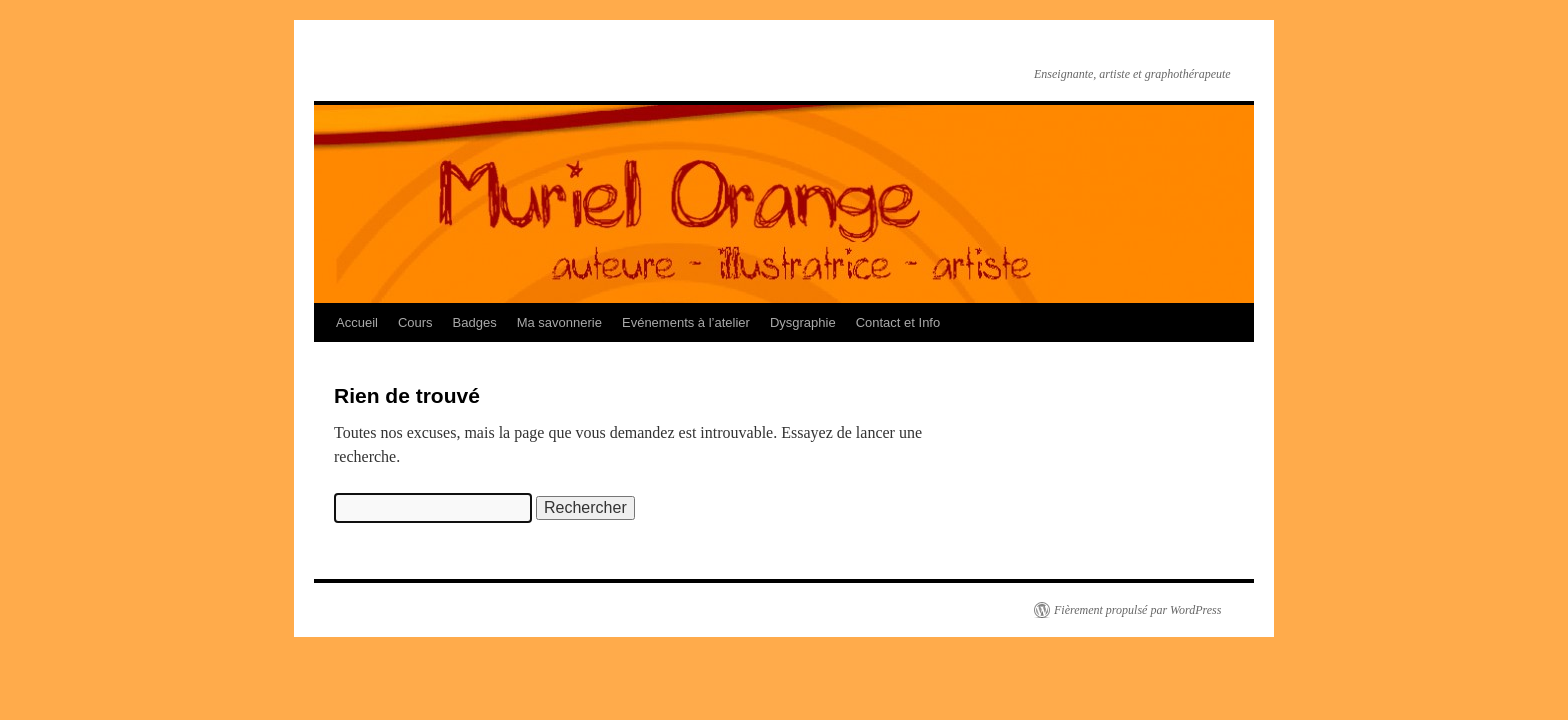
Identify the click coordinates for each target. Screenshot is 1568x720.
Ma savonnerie (559, 322)
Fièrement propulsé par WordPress (1137, 610)
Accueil (357, 322)
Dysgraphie (803, 322)
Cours (415, 322)
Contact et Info (898, 322)
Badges (475, 322)
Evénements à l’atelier (686, 322)
